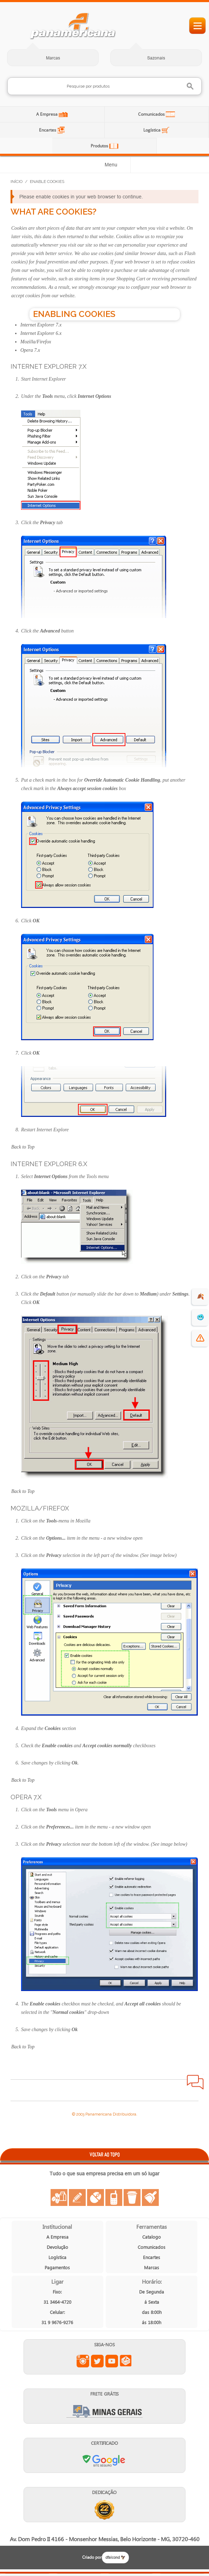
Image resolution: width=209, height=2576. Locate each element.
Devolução (57, 2247)
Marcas (53, 58)
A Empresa (47, 114)
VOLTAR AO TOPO (105, 2154)
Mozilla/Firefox (35, 341)
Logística (152, 130)
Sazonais (156, 58)
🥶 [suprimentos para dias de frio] (200, 1317)
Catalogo (151, 2236)
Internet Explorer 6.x (40, 333)
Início (16, 181)
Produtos (100, 146)
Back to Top (22, 1147)
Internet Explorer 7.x (40, 324)
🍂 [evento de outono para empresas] (200, 1296)
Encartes (48, 130)
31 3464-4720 (57, 2302)
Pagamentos (57, 2267)
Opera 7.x (30, 350)
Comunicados (152, 114)
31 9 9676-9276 (57, 2322)
